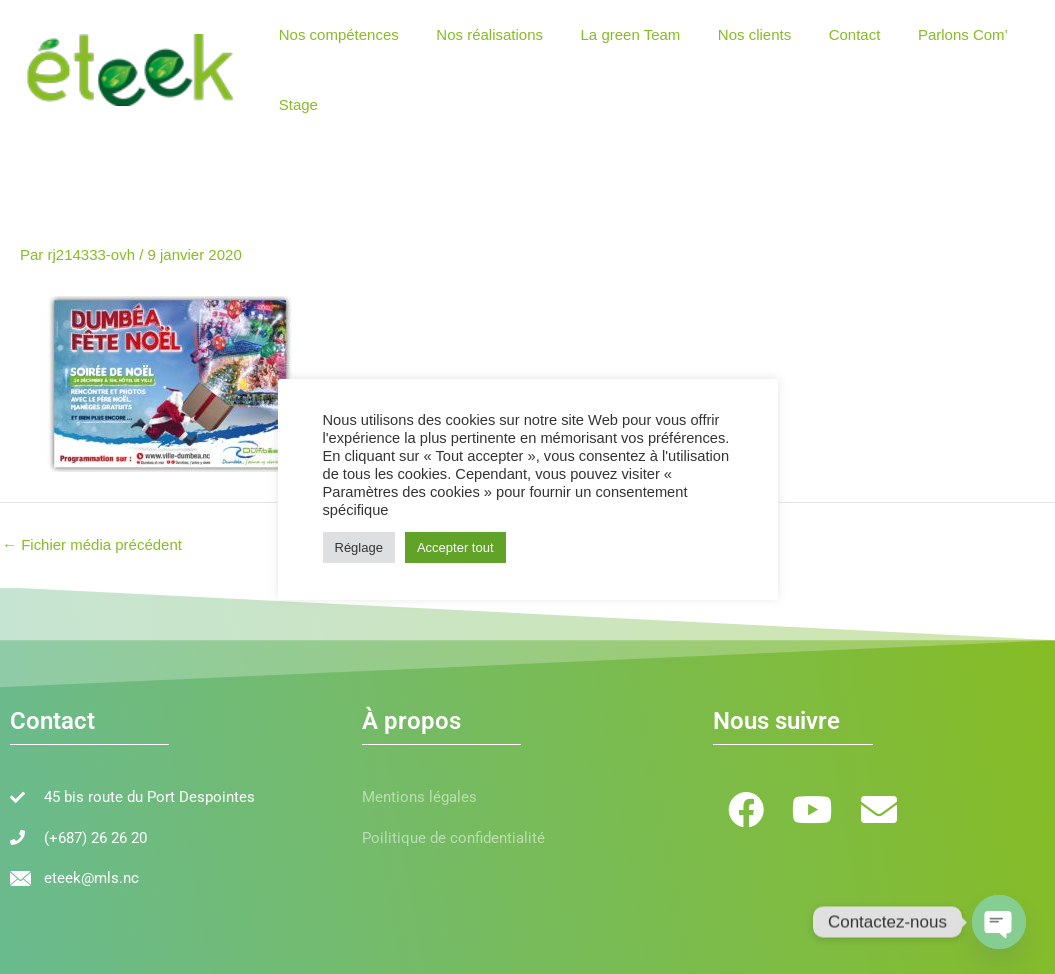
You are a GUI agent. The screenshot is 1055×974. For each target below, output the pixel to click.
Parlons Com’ (922, 34)
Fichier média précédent (92, 544)
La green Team (612, 34)
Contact (821, 34)
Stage (294, 104)
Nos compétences (335, 34)
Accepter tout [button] (455, 547)
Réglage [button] (359, 547)
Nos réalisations (478, 34)
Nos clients (728, 34)
